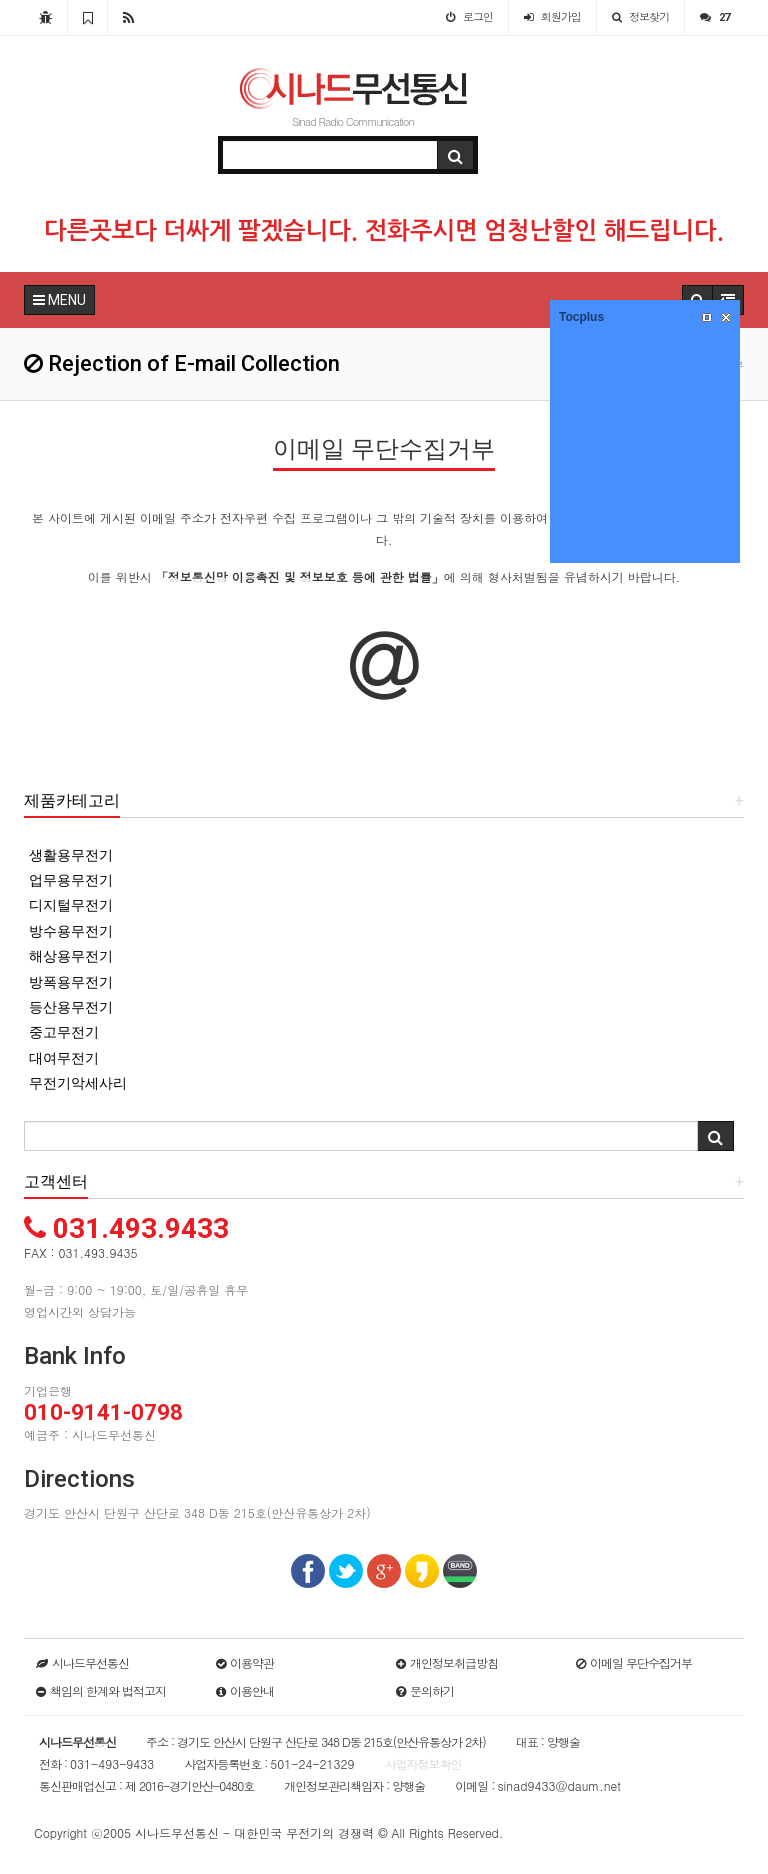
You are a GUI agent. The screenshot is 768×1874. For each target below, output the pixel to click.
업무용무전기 (71, 880)
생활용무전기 (71, 855)
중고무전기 (64, 1032)
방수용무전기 (71, 931)
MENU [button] (59, 300)
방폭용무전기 (71, 982)
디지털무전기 (71, 905)
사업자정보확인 (422, 1763)
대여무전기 (64, 1058)
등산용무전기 (71, 1007)
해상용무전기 (71, 956)
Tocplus (581, 317)
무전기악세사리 (78, 1083)
